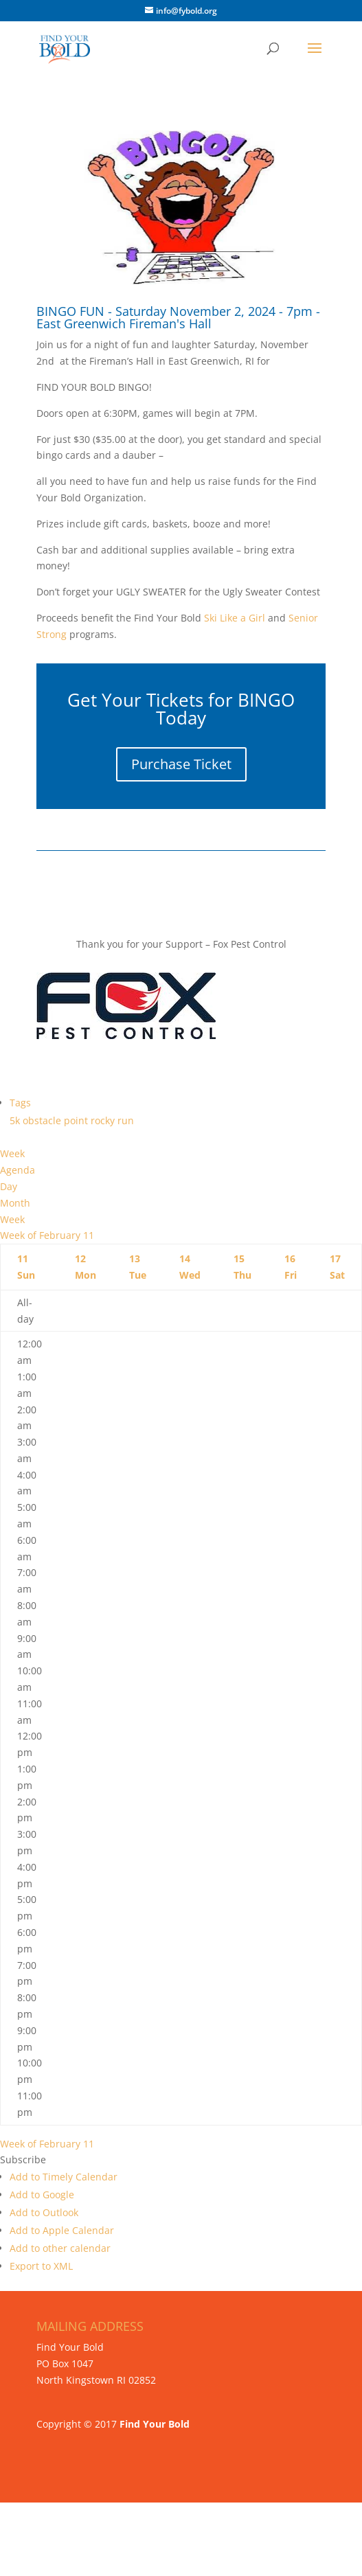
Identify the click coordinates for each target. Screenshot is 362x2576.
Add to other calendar (60, 2248)
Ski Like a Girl (233, 617)
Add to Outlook (44, 2212)
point (77, 1120)
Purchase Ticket (181, 764)
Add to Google (42, 2194)
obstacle (43, 1120)
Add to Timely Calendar (63, 2176)
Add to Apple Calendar (62, 2230)
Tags (20, 1102)
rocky (104, 1120)
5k (16, 1120)
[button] (23, 2159)
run (125, 1120)
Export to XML (41, 2265)
